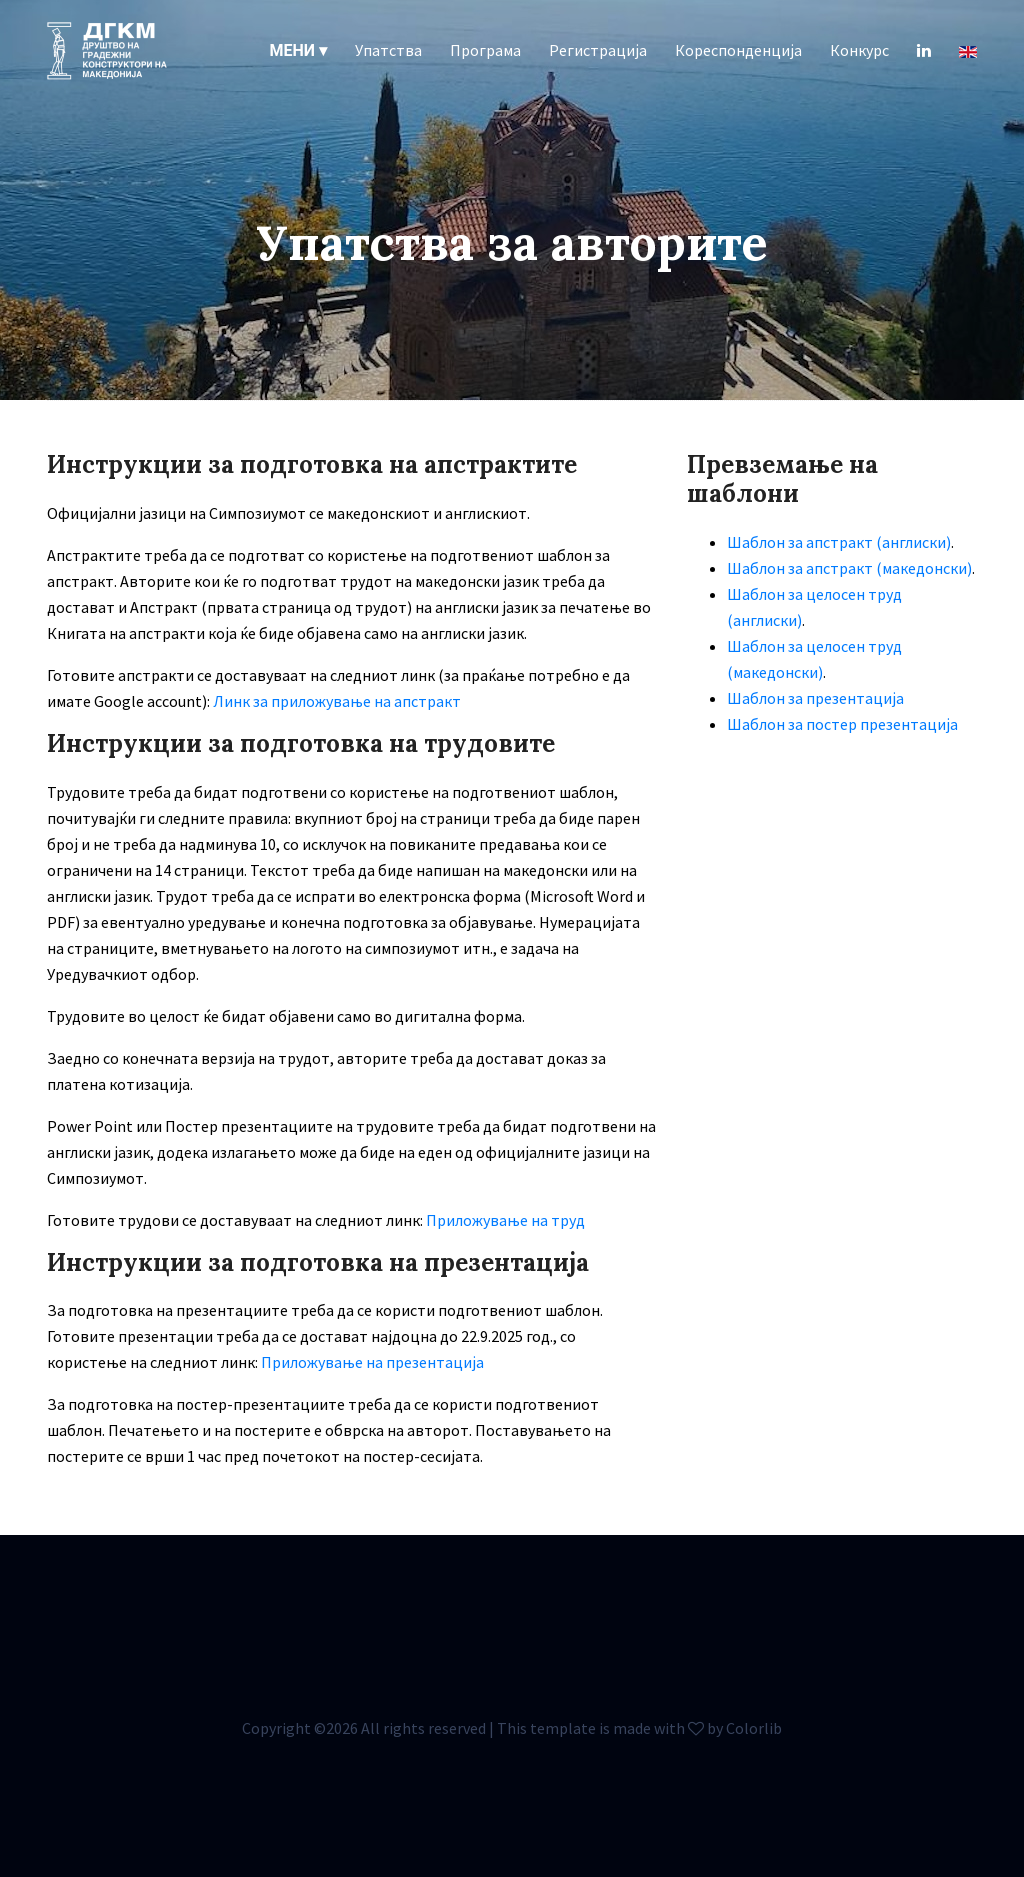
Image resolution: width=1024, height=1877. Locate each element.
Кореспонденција (738, 50)
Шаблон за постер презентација (842, 724)
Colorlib (754, 1728)
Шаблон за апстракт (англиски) (839, 542)
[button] (298, 50)
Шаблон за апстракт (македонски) (849, 568)
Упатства (388, 50)
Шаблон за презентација (815, 698)
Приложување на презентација (372, 1362)
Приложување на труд (505, 1220)
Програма (485, 50)
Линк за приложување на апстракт (337, 701)
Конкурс (859, 50)
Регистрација (598, 50)
